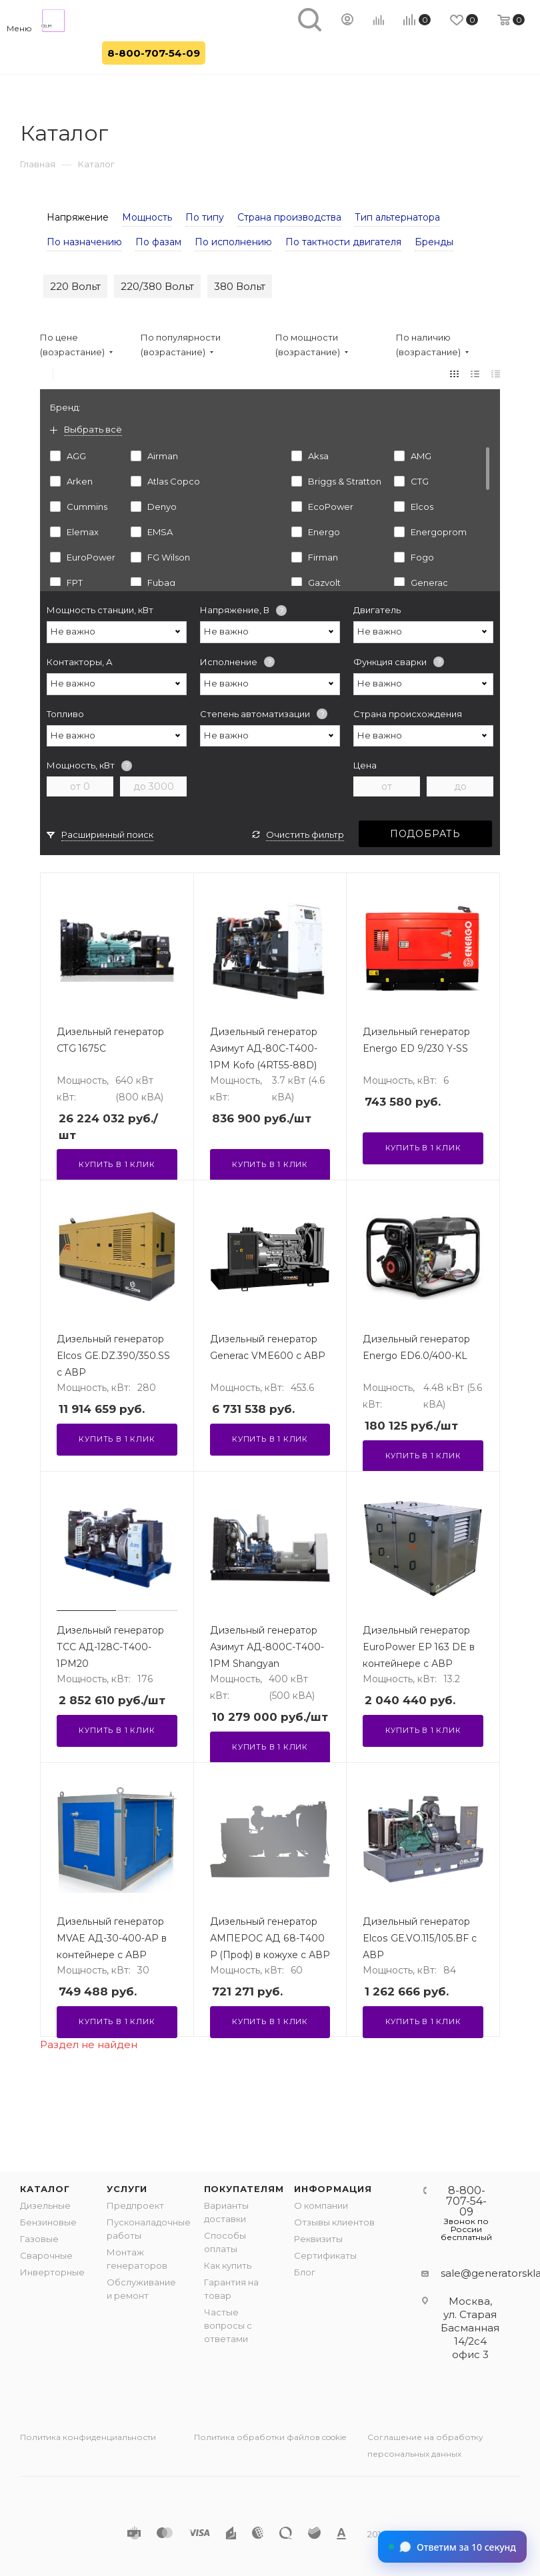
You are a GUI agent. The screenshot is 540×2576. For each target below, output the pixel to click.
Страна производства (289, 217)
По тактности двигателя (343, 242)
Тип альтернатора (397, 217)
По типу (204, 217)
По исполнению (233, 242)
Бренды (434, 242)
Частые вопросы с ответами (228, 2325)
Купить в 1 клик (117, 1164)
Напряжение (78, 217)
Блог (304, 2272)
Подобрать (425, 834)
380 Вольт (239, 286)
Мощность (147, 217)
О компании (321, 2205)
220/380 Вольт (157, 286)
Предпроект (135, 2205)
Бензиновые (48, 2222)
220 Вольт (75, 286)
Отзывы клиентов (334, 2222)
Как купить (227, 2265)
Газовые (39, 2238)
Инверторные (52, 2272)
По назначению (84, 242)
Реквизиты (318, 2238)
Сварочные (46, 2255)
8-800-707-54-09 (153, 53)
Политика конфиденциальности (88, 2437)
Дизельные (45, 2205)
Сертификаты (325, 2255)
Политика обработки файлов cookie (270, 2437)
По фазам (158, 242)
